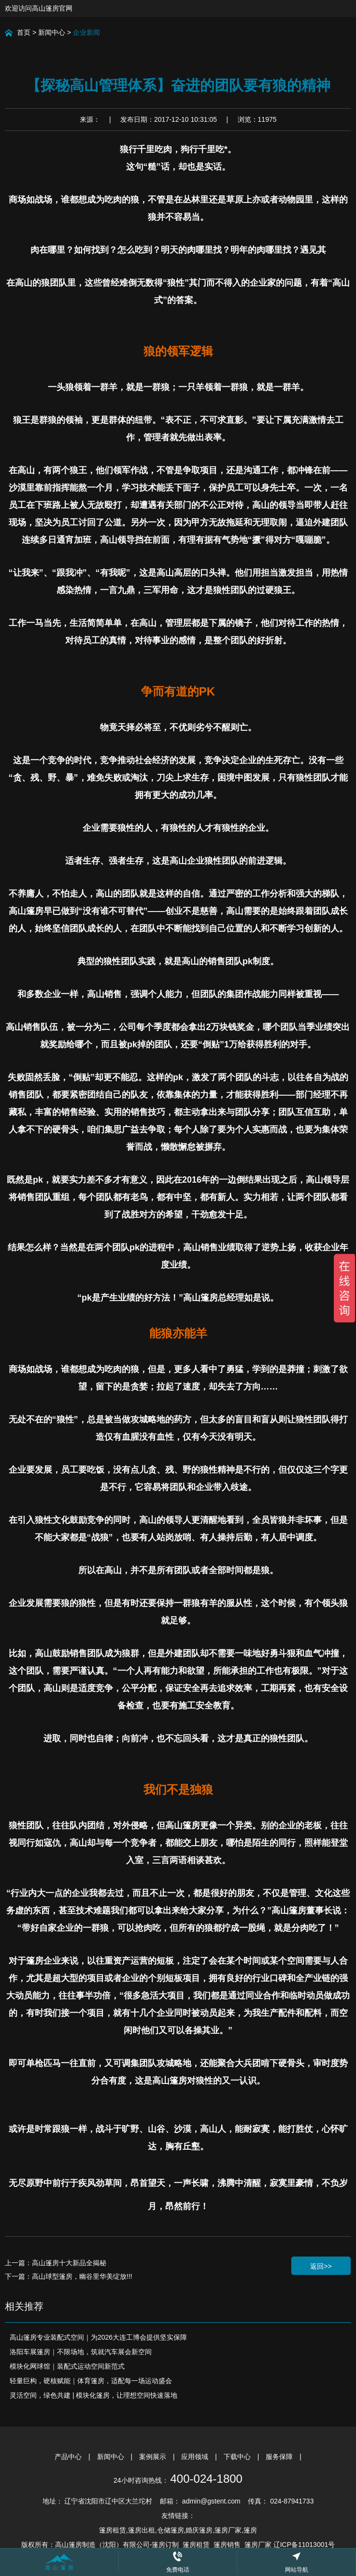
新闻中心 (51, 32)
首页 (23, 32)
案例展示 (153, 2456)
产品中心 (69, 2456)
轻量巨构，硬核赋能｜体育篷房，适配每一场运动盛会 (91, 2381)
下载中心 (238, 2456)
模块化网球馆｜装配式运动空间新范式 (67, 2366)
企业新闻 (86, 32)
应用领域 (195, 2456)
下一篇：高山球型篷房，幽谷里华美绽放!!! (68, 2276)
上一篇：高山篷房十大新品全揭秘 (55, 2263)
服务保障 (280, 2456)
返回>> (320, 2266)
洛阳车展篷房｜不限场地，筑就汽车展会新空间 (81, 2352)
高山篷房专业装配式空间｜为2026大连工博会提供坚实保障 (98, 2337)
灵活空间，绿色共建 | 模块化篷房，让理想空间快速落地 (93, 2395)
